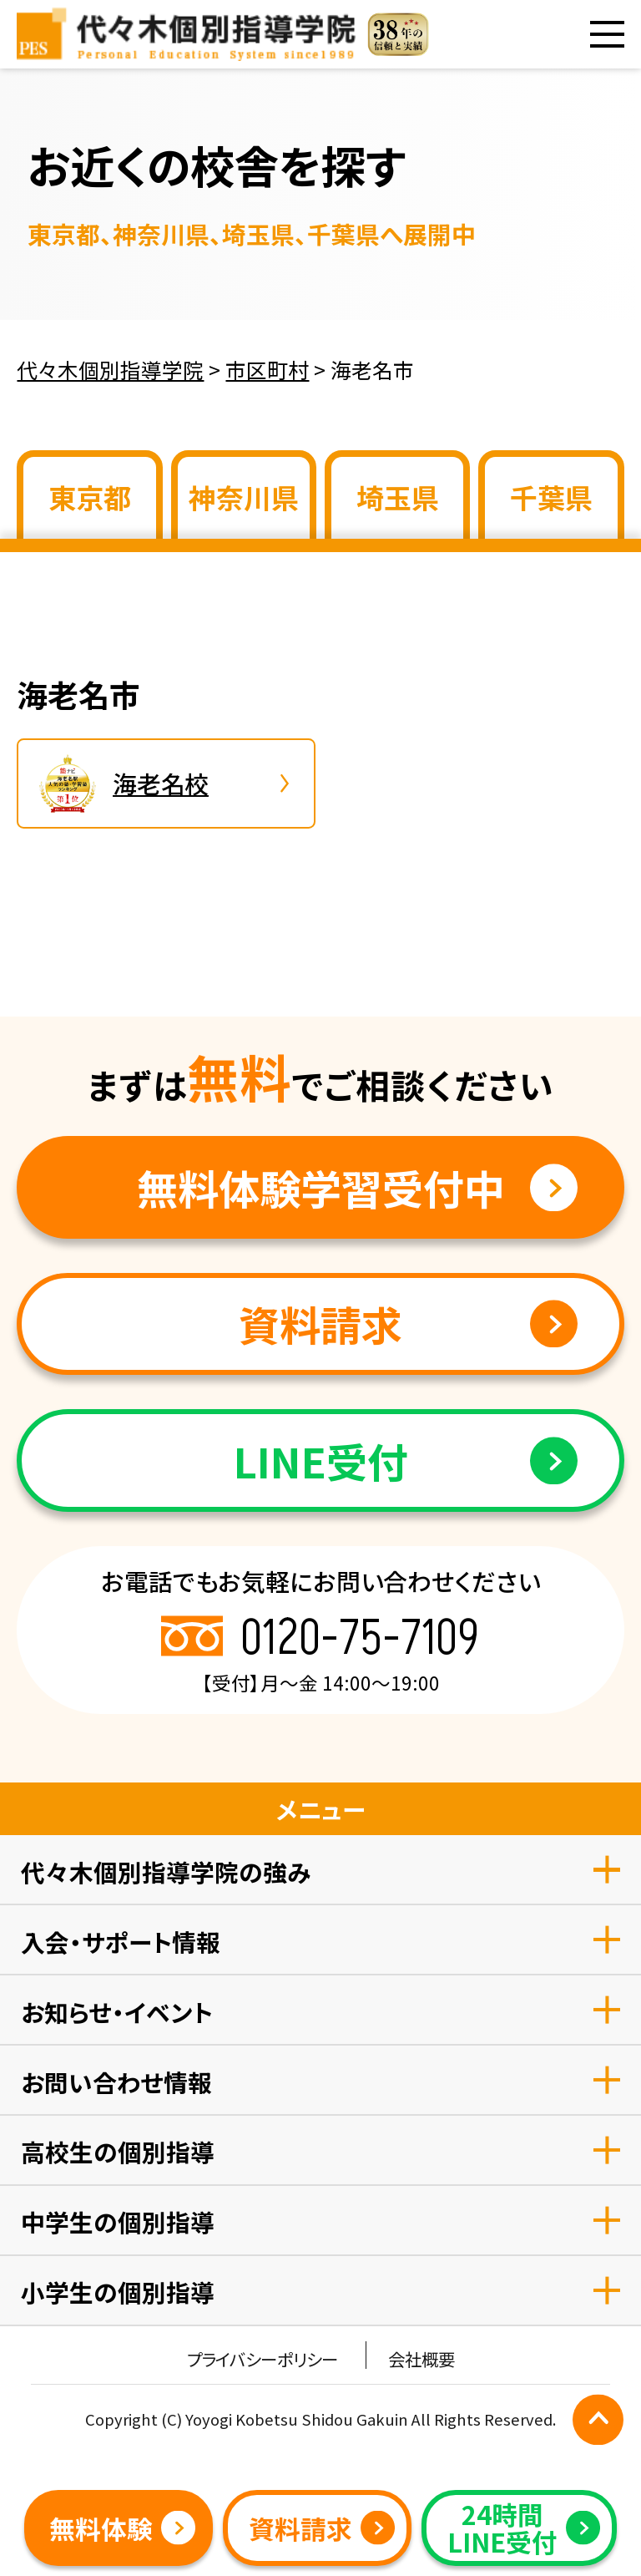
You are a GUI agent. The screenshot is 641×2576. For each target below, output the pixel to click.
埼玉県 (397, 496)
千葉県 (551, 496)
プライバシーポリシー (262, 2358)
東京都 (89, 496)
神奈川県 (244, 496)
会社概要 (421, 2358)
